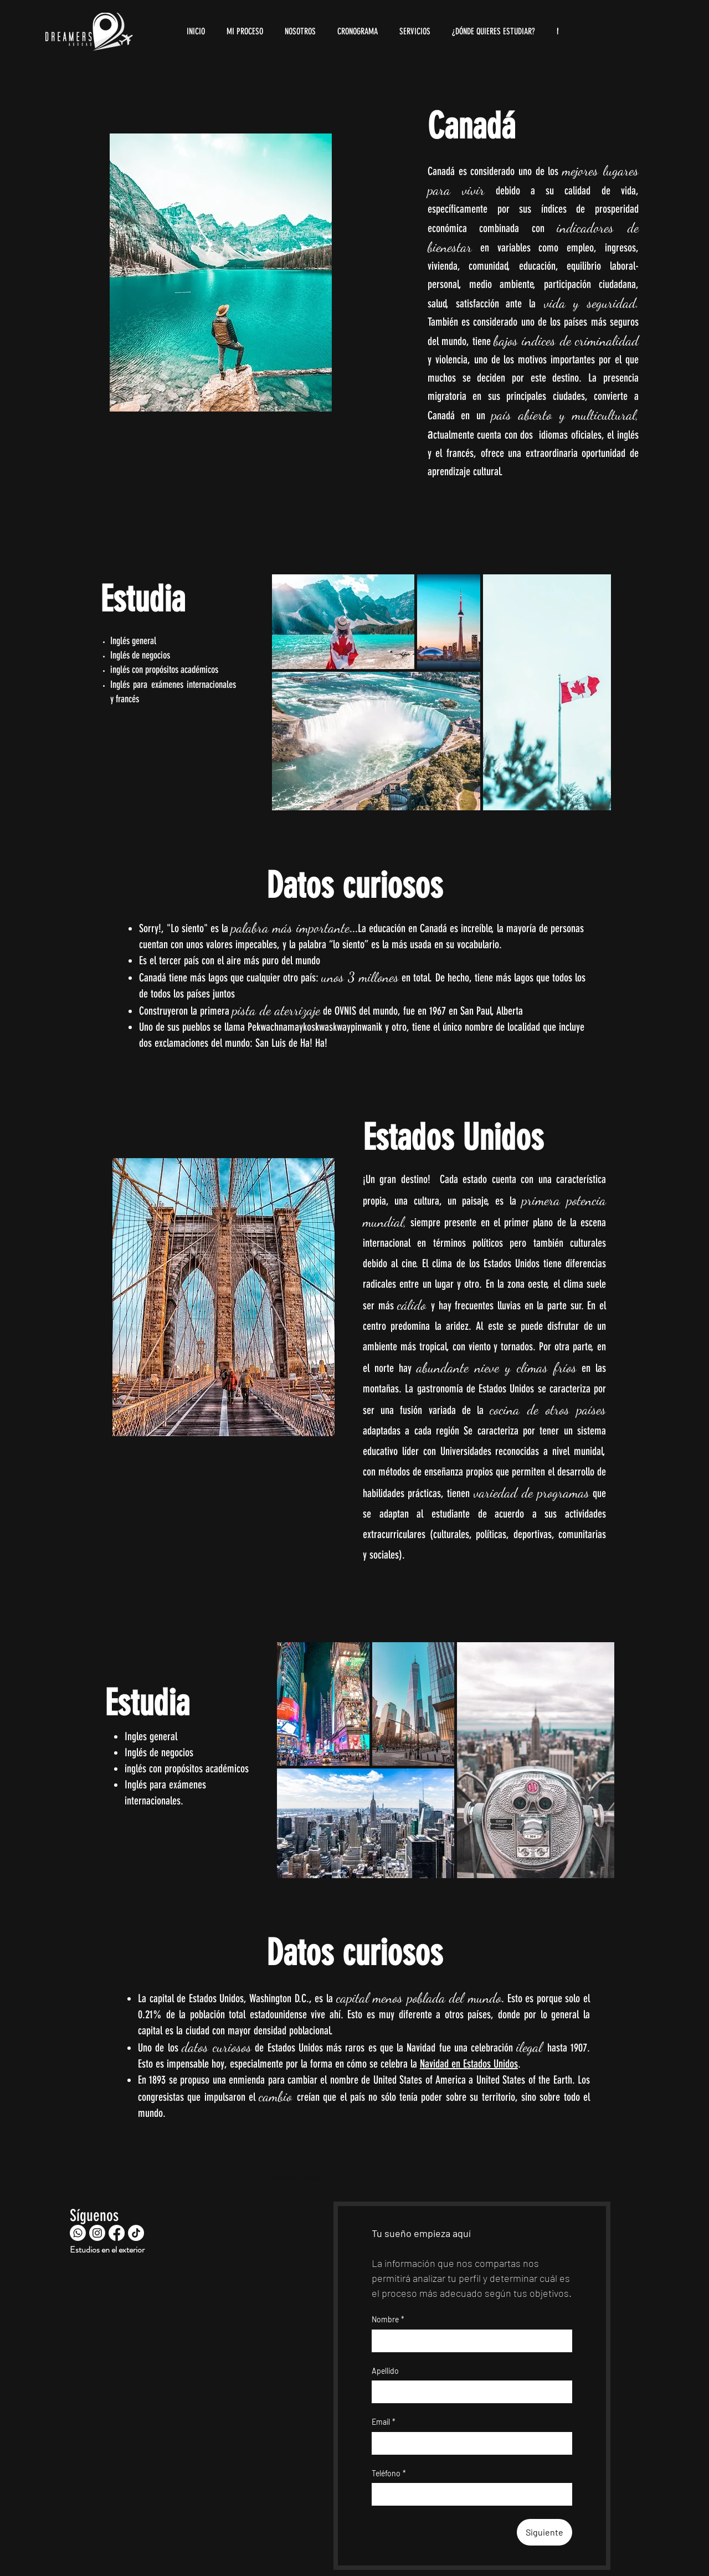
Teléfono (389, 2473)
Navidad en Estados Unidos (469, 2063)
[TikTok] (136, 2233)
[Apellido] (469, 2391)
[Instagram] (97, 2233)
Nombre (388, 2319)
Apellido (385, 2371)
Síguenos (94, 2215)
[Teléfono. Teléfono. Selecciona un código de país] (389, 2494)
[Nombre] (469, 2341)
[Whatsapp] (78, 2233)
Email (383, 2422)
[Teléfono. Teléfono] (483, 2494)
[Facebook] (117, 2233)
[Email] (469, 2443)
